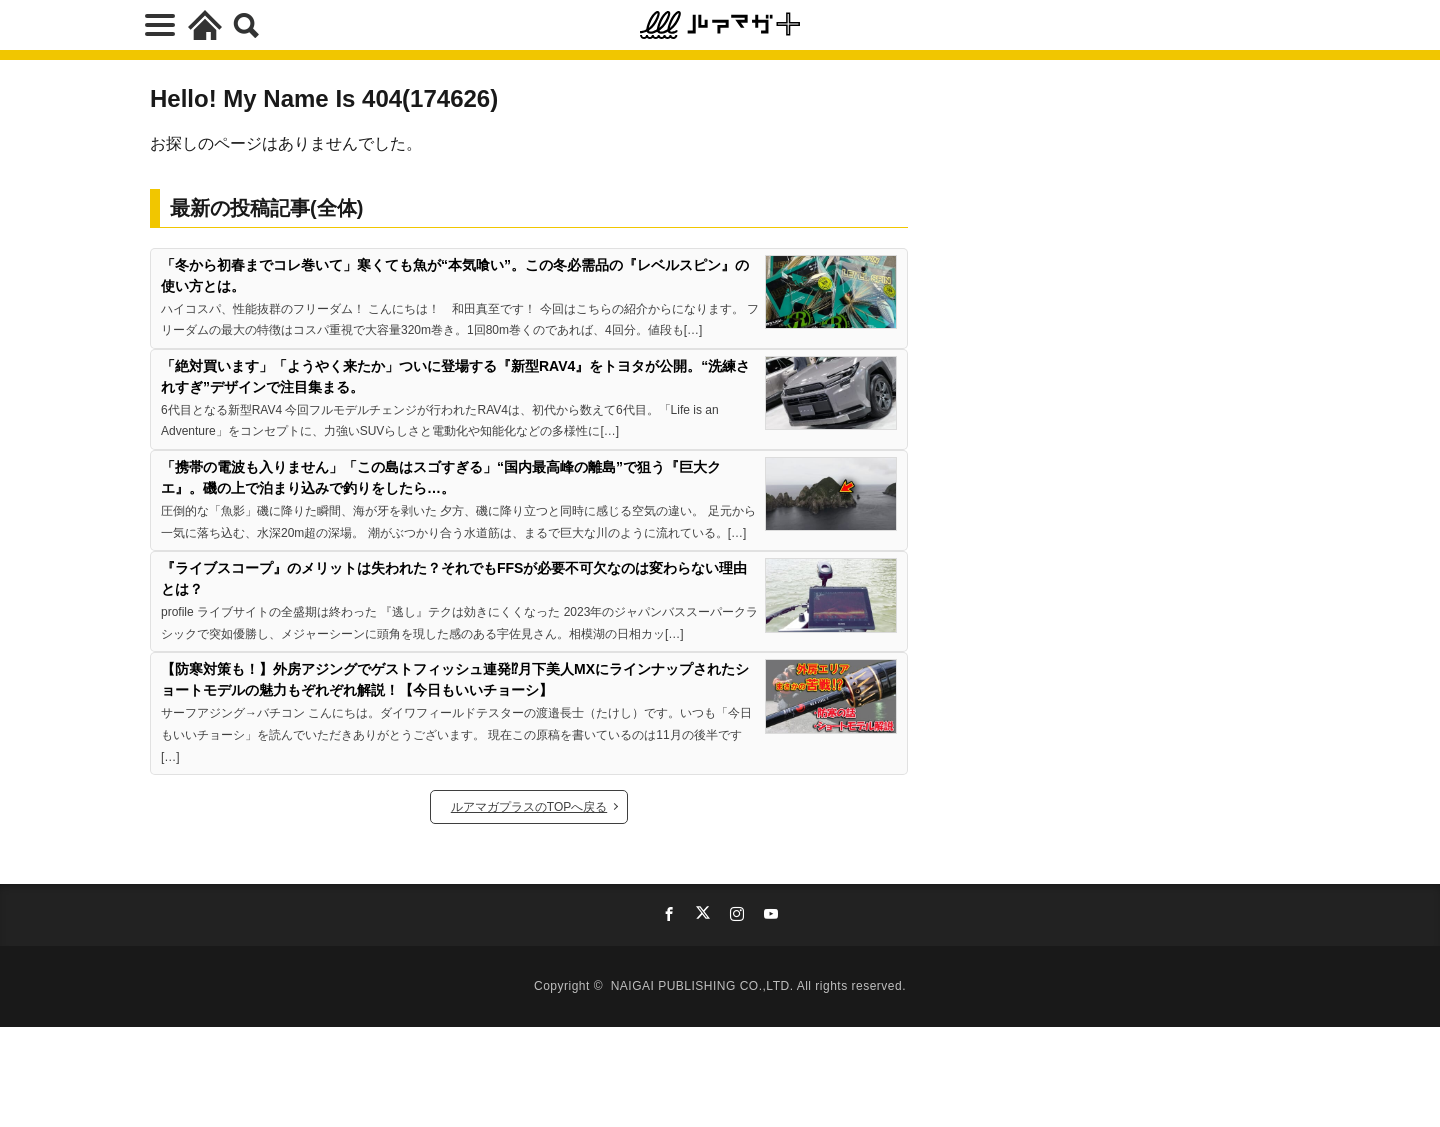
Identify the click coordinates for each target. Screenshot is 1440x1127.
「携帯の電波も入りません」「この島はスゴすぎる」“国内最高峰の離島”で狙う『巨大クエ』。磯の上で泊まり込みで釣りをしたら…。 (441, 477)
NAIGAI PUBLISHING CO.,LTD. (704, 986)
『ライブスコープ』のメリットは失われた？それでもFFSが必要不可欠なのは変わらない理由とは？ (454, 578)
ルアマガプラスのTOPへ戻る (529, 807)
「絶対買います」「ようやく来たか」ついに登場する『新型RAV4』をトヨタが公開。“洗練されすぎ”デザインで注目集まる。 (455, 376)
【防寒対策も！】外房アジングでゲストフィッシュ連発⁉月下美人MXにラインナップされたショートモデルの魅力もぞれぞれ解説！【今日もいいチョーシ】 (455, 679)
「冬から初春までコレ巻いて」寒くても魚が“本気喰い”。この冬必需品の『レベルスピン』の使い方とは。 (455, 275)
